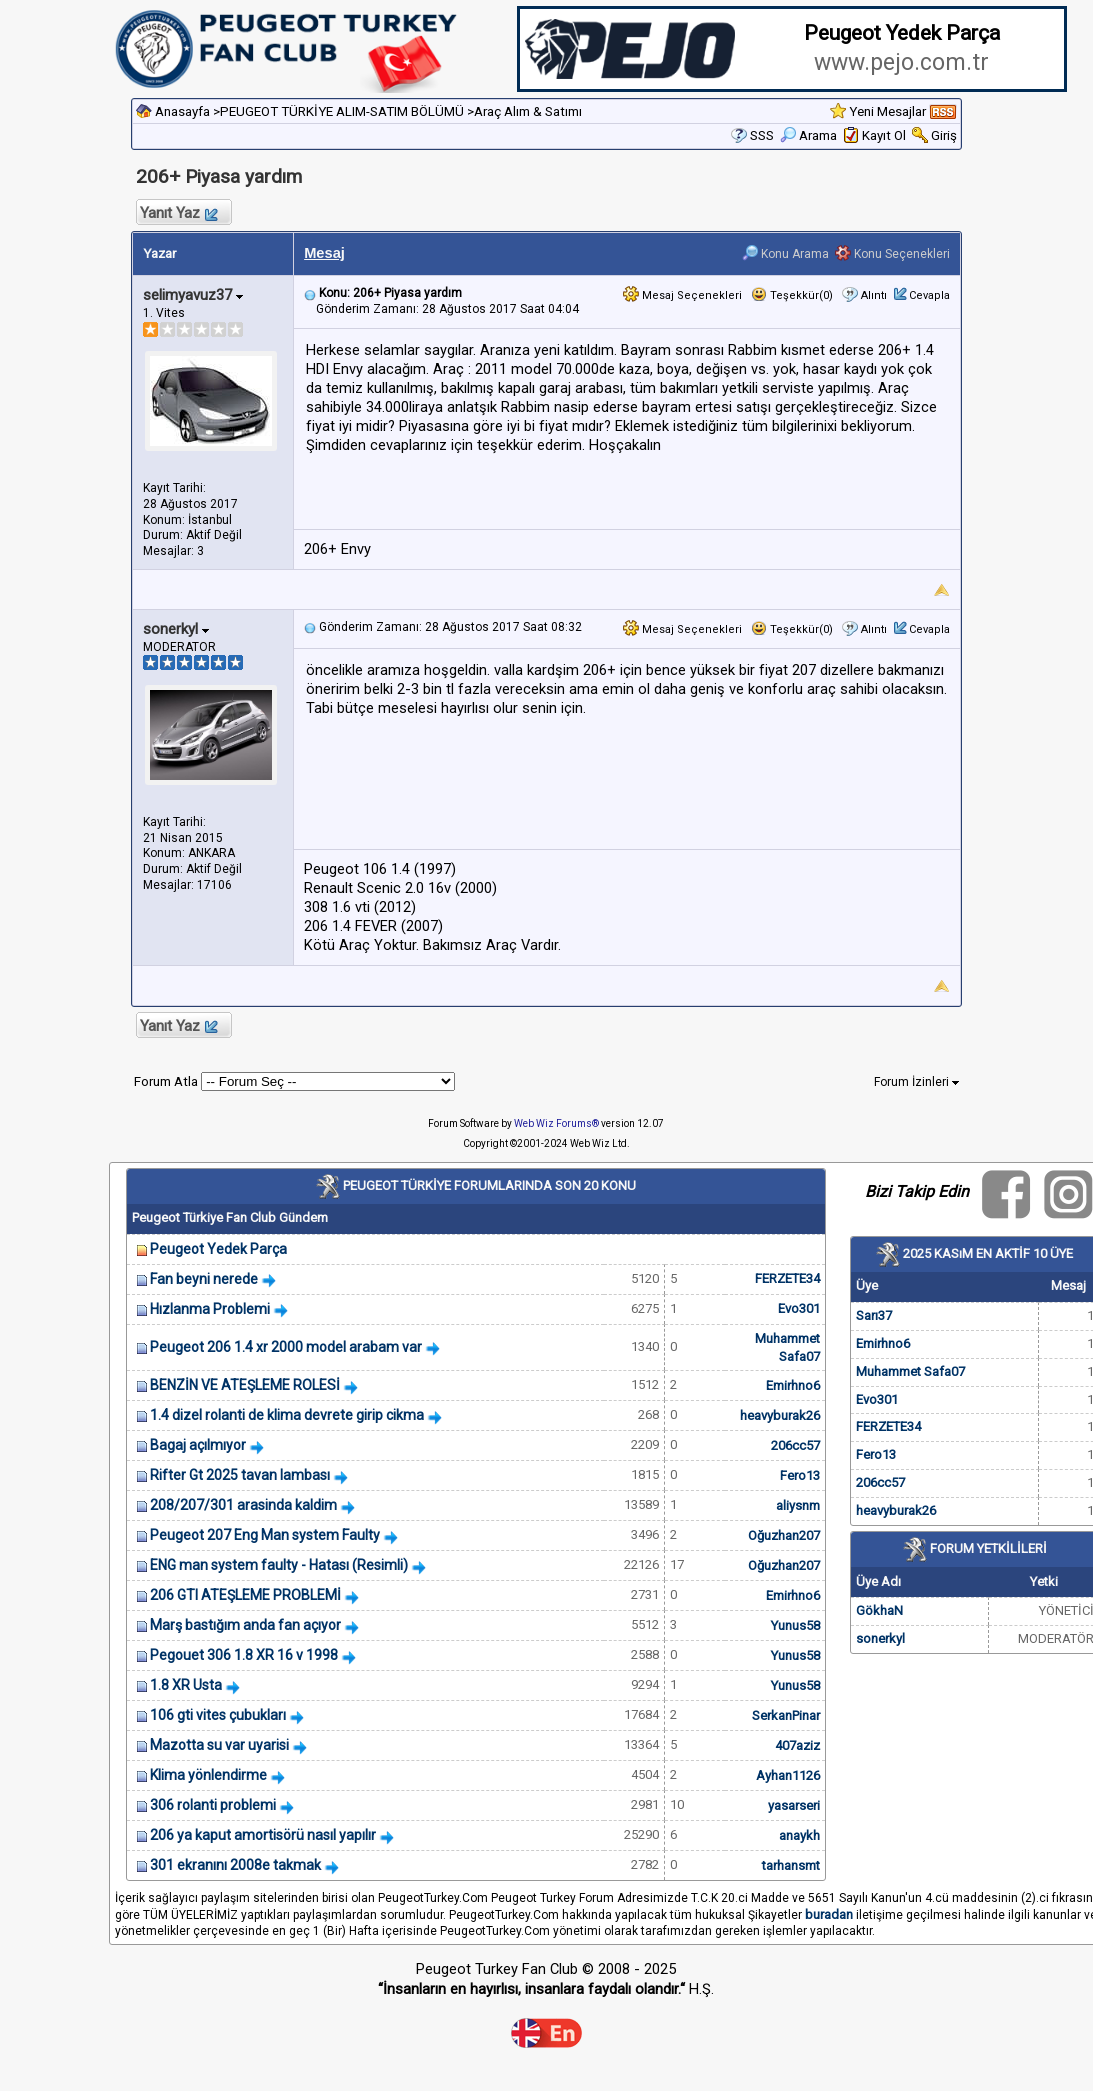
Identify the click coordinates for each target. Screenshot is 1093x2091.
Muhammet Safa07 (910, 1371)
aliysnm (798, 1505)
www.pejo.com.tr (901, 62)
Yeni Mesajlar (887, 111)
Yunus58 (795, 1625)
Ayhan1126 (788, 1775)
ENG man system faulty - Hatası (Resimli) (279, 1565)
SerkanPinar (786, 1715)
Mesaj (324, 253)
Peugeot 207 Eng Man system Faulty (265, 1535)
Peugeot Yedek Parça (218, 1249)
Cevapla (929, 295)
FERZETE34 (787, 1278)
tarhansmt (791, 1865)
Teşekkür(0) (792, 295)
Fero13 (800, 1475)
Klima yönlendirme (208, 1775)
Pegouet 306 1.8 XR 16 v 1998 (244, 1655)
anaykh (799, 1835)
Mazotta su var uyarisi (219, 1745)
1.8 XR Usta (186, 1685)
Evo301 (799, 1308)
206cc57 (795, 1445)
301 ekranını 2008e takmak (235, 1865)
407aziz (797, 1745)
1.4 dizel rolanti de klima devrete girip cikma (287, 1415)
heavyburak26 (780, 1415)
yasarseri (794, 1805)
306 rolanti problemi (213, 1805)
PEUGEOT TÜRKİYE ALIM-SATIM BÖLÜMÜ (342, 111)
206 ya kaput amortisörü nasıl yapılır (263, 1835)
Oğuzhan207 (784, 1535)
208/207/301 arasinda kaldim (243, 1505)
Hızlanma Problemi (210, 1309)
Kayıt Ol (884, 135)
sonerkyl (176, 629)
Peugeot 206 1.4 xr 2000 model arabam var (286, 1347)
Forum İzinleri (916, 1082)
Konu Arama (785, 254)
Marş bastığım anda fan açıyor (245, 1625)
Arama (808, 135)
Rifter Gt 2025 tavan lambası (240, 1475)
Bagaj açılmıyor (198, 1445)
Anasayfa (182, 111)
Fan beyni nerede (204, 1279)
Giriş (944, 135)
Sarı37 (874, 1315)
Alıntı (874, 295)
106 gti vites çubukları (218, 1715)
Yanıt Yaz (178, 213)
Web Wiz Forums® (556, 1123)
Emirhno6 (793, 1385)
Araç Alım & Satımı (528, 111)
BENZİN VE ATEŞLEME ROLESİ (245, 1385)
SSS (762, 135)
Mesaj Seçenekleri (682, 295)
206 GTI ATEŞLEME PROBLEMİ (245, 1595)
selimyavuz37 (193, 295)
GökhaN (879, 1610)
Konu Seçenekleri (892, 254)
